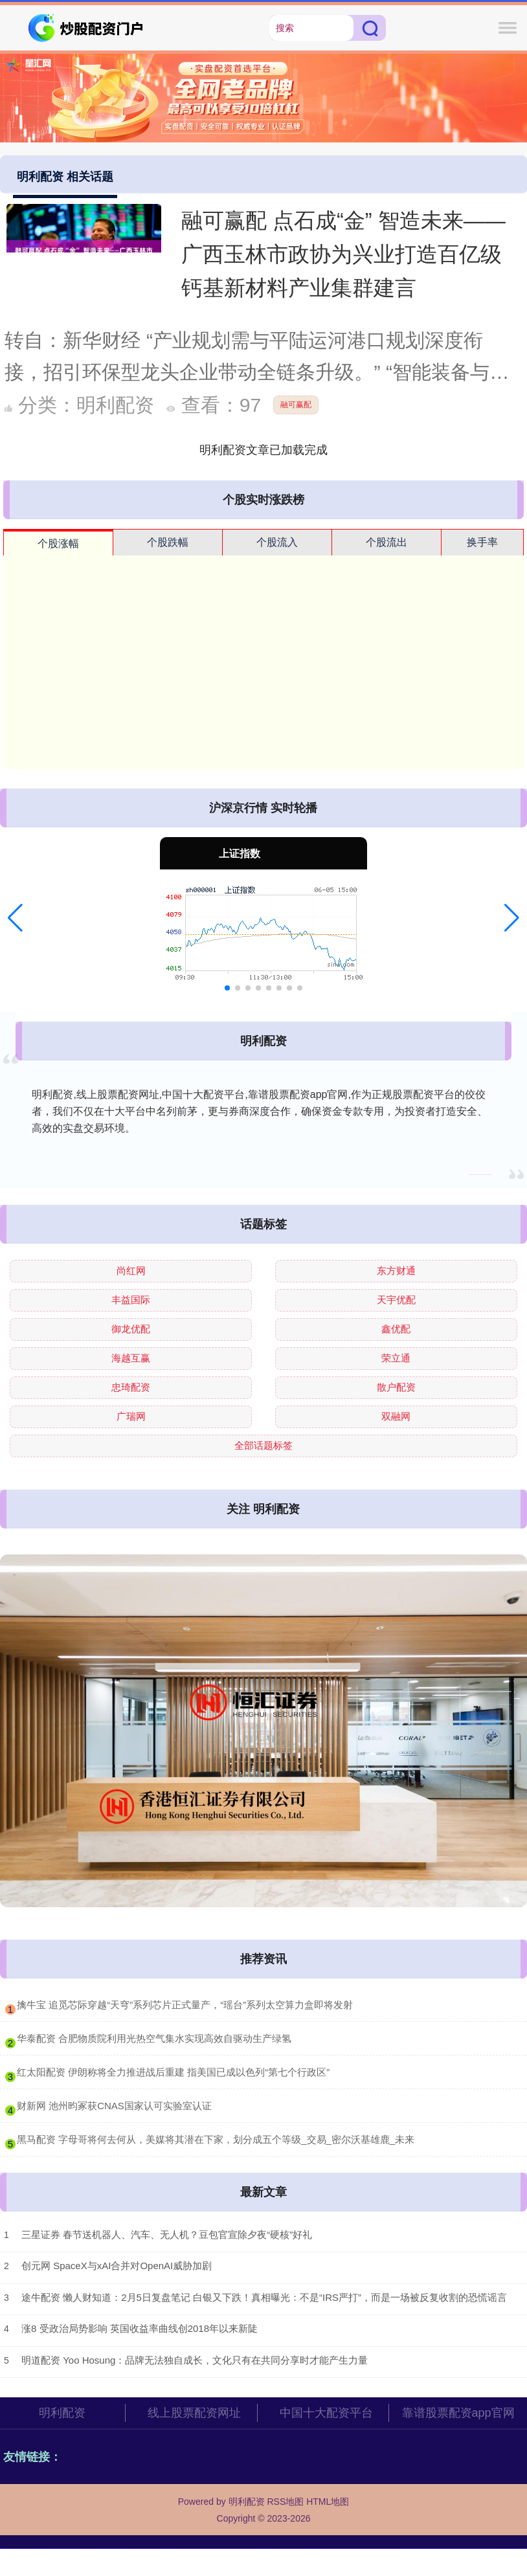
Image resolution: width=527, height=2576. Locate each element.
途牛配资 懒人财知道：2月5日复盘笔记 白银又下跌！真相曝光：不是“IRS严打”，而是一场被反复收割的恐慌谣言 (264, 2297)
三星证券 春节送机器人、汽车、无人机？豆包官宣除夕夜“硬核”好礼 (166, 2234)
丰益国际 (130, 1299)
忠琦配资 (130, 1387)
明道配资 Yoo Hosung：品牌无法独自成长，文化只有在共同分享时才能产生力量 (194, 2360)
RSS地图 (285, 2501)
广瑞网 (131, 1416)
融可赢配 (295, 404)
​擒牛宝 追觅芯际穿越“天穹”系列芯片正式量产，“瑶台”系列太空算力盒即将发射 (185, 2004)
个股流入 (277, 542)
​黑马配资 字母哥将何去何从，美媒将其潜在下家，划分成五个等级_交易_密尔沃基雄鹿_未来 (215, 2139)
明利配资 (62, 2412)
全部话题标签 (263, 1445)
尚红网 (131, 1270)
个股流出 (386, 542)
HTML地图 (327, 2501)
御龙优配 (130, 1328)
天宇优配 (396, 1299)
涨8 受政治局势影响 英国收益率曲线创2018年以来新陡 (139, 2328)
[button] (15, 918)
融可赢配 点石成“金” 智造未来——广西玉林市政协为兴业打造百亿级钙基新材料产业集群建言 (343, 254)
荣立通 (395, 1357)
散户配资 (396, 1387)
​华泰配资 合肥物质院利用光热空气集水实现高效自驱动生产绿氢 (154, 2038)
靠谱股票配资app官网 (458, 2412)
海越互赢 (130, 1357)
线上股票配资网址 (194, 2412)
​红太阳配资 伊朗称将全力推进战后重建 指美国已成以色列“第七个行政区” (173, 2072)
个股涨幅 (58, 543)
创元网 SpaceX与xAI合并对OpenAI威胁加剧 (116, 2265)
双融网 (395, 1416)
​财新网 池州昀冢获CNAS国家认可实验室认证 (114, 2105)
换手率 (482, 542)
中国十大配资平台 (326, 2412)
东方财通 (396, 1270)
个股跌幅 (167, 542)
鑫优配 (395, 1328)
